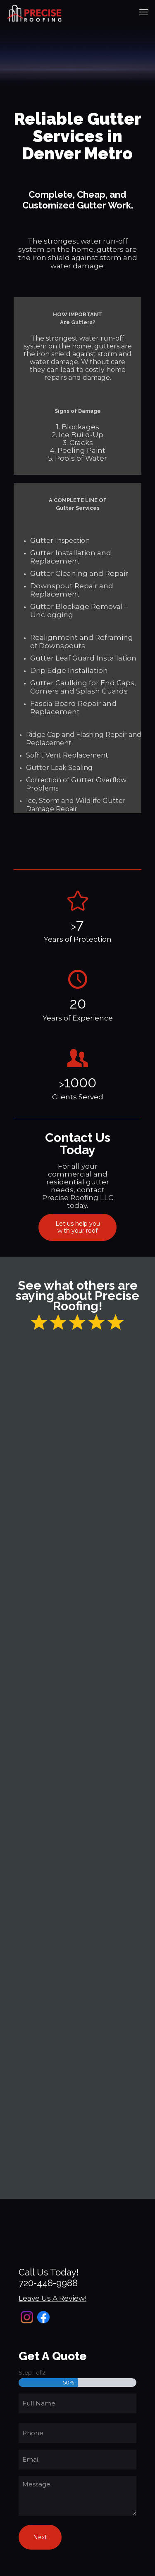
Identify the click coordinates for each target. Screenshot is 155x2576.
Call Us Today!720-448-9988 (49, 2277)
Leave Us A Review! (52, 2298)
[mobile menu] (144, 12)
